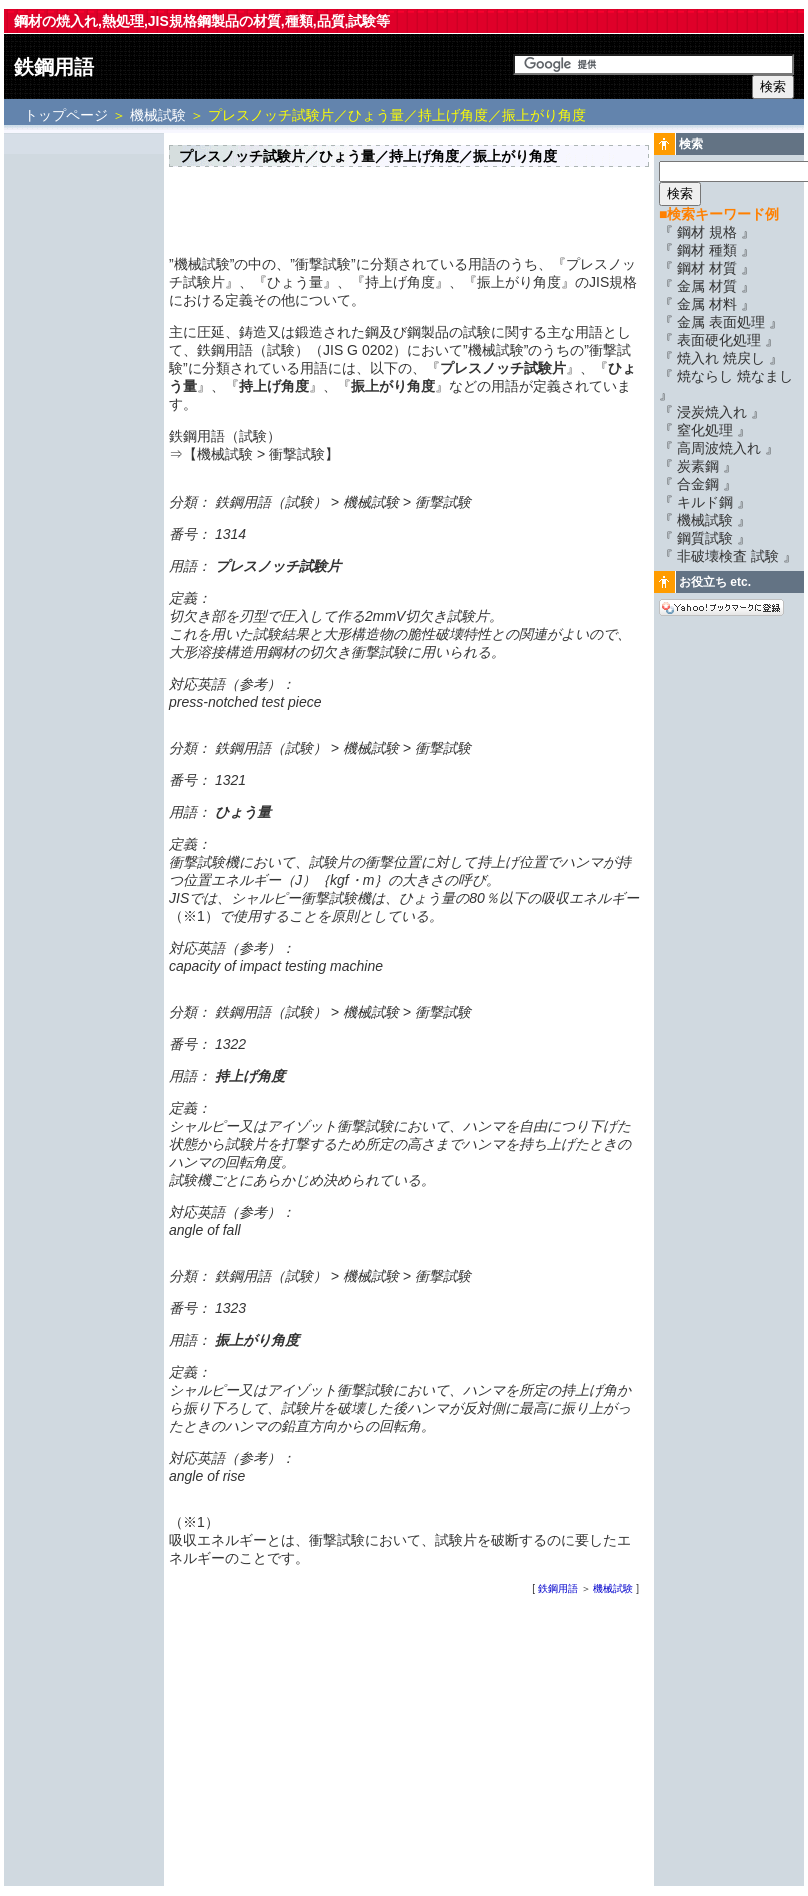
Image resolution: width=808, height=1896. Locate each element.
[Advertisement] (84, 437)
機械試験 (158, 115)
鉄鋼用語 (54, 67)
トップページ (68, 115)
